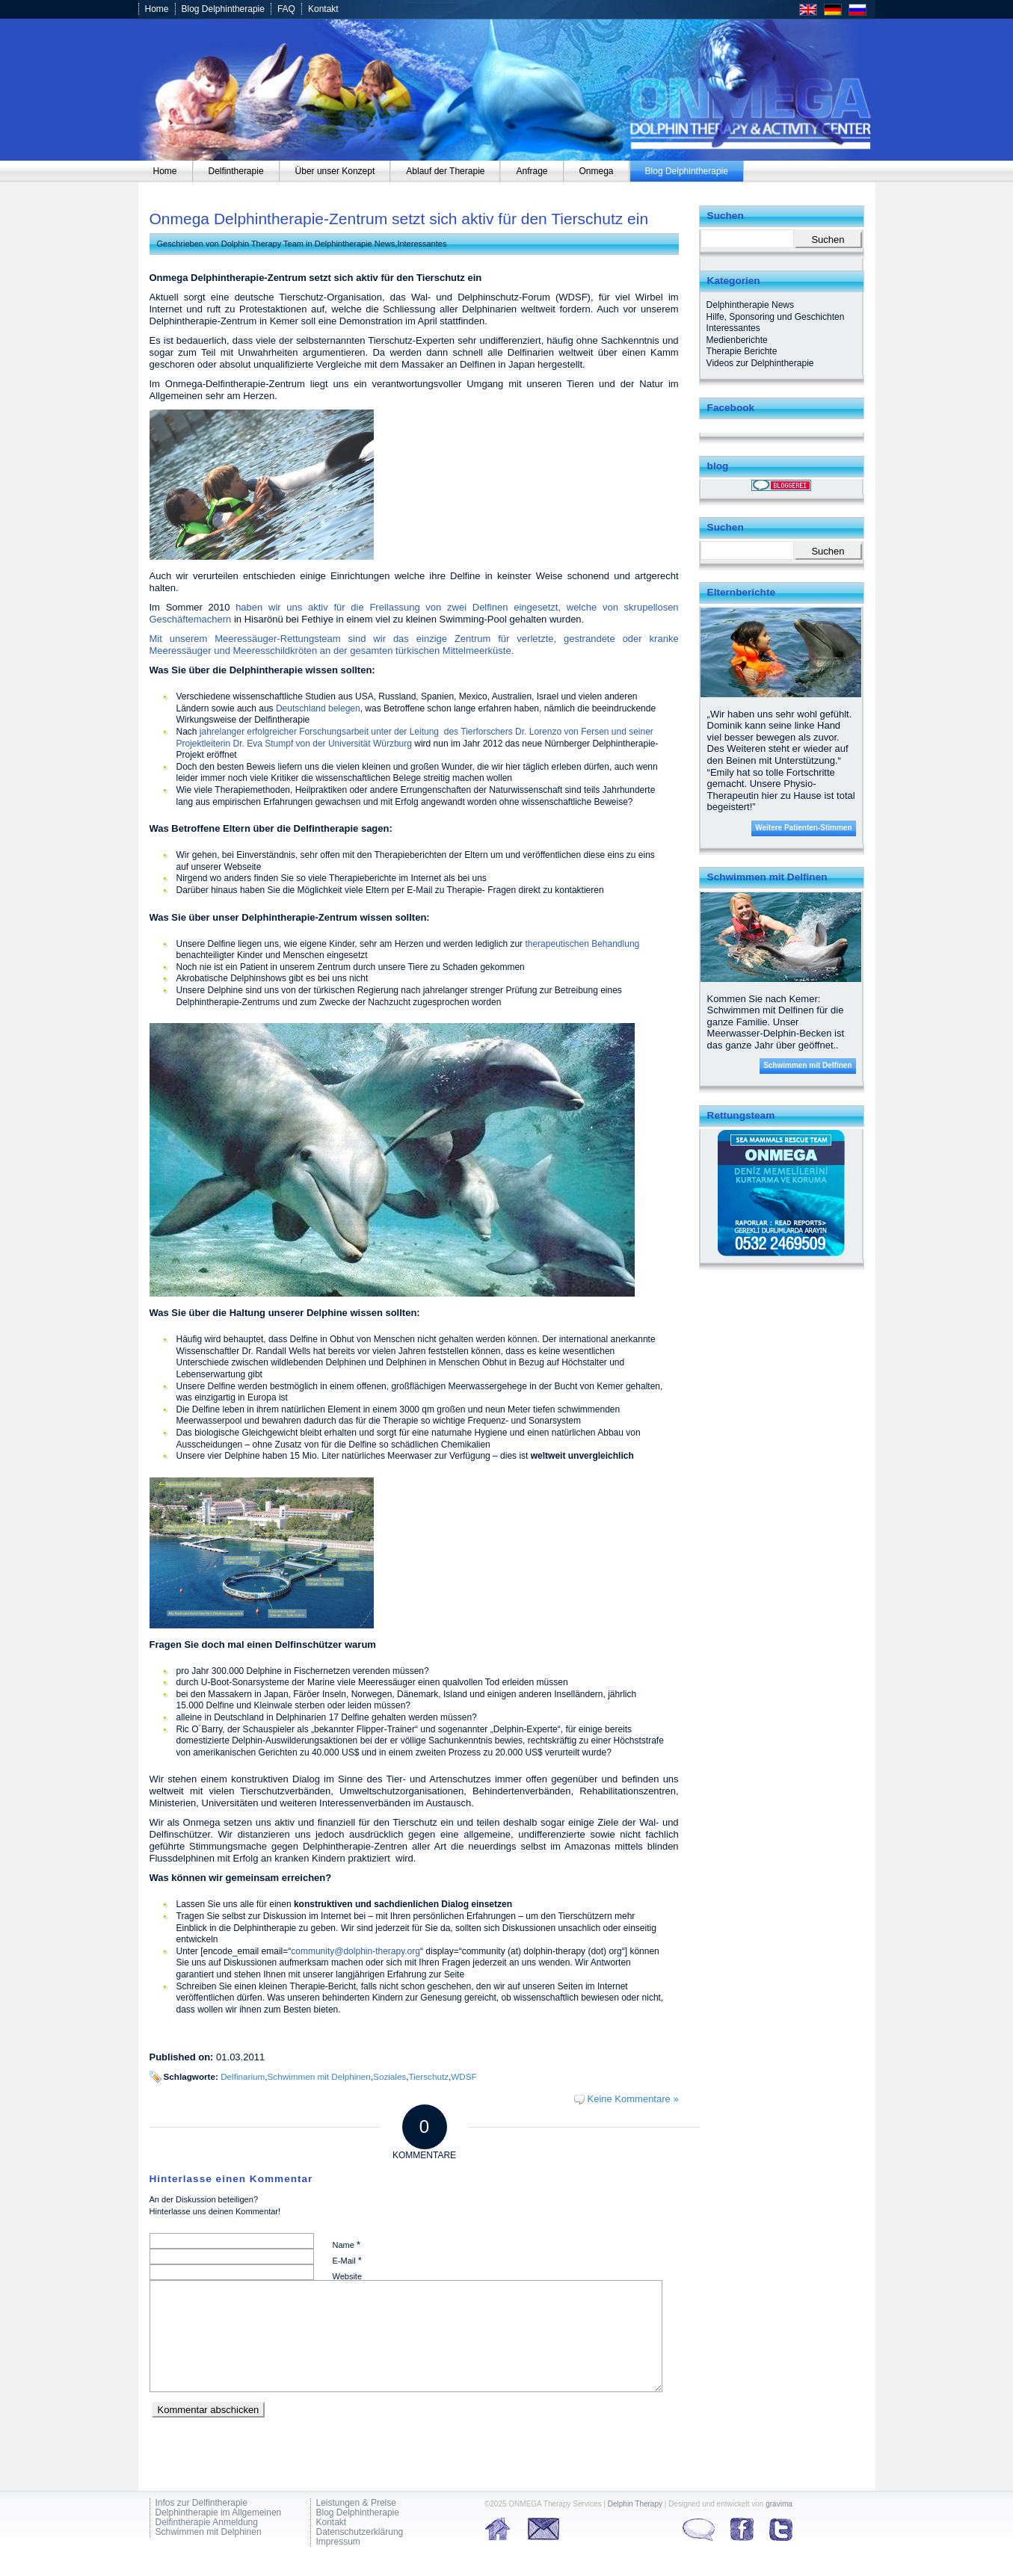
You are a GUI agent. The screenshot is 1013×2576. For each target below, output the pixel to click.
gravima (779, 2504)
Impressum (338, 2542)
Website (348, 2276)
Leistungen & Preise (356, 2503)
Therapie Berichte (742, 351)
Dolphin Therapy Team (262, 243)
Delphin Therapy (635, 2504)
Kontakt (323, 9)
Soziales (389, 2076)
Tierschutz (429, 2076)
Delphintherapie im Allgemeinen (219, 2513)
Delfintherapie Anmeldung (207, 2522)
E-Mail (347, 2260)
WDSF (463, 2076)
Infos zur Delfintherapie (201, 2503)
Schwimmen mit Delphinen (319, 2076)
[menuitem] (165, 171)
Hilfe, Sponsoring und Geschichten (775, 317)
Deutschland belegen (318, 708)
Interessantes (421, 243)
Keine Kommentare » (632, 2098)
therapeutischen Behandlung (582, 944)
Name (346, 2244)
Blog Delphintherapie (223, 9)
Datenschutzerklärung (360, 2532)
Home (157, 9)
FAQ (286, 9)
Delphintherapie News (355, 243)
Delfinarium (243, 2076)
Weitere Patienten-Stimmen (803, 828)
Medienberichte (737, 340)
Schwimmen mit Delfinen (807, 1065)
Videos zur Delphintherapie (760, 363)
